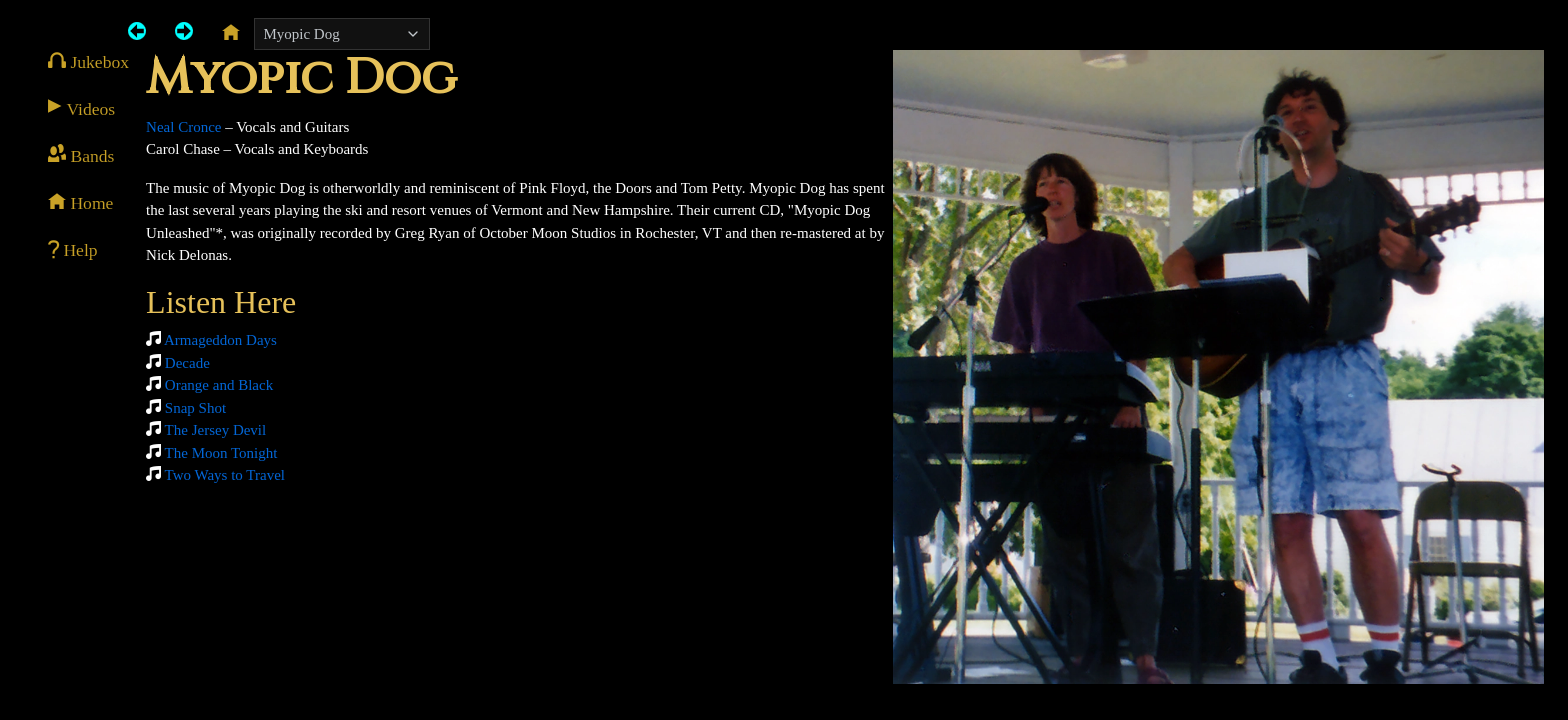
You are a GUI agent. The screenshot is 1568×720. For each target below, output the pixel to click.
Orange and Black (219, 385)
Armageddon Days (220, 340)
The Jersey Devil (216, 430)
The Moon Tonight (221, 453)
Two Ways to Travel (225, 475)
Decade (187, 363)
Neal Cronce (183, 127)
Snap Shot (195, 408)
